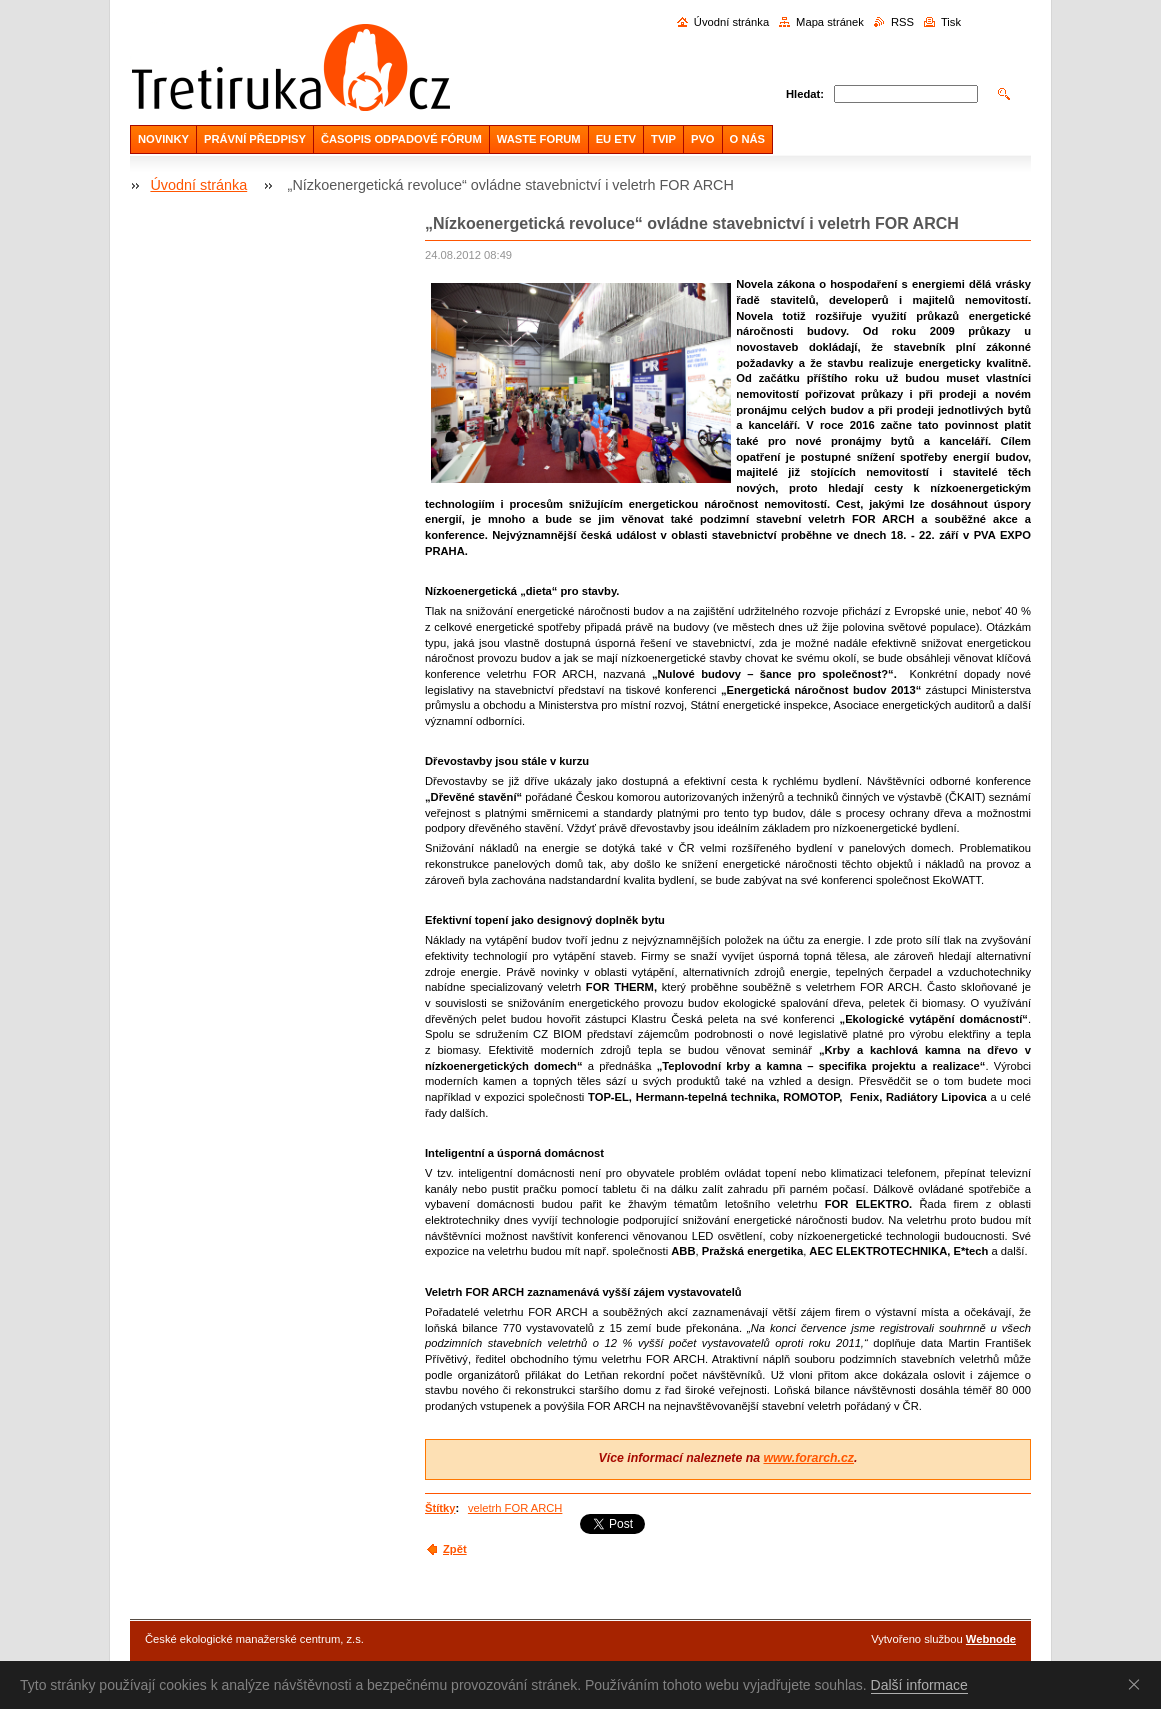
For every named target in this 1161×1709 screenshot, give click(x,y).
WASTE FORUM (539, 139)
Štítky (440, 1508)
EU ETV (616, 139)
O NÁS (747, 139)
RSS (902, 22)
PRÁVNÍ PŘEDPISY (255, 139)
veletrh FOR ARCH (515, 1508)
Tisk (951, 22)
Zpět (455, 1549)
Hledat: (805, 94)
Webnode (991, 1639)
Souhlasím (1138, 1684)
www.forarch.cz (808, 1458)
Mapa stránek (830, 22)
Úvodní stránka (731, 22)
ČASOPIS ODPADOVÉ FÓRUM (401, 139)
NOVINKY (163, 139)
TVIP (663, 139)
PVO (703, 139)
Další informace (919, 1685)
